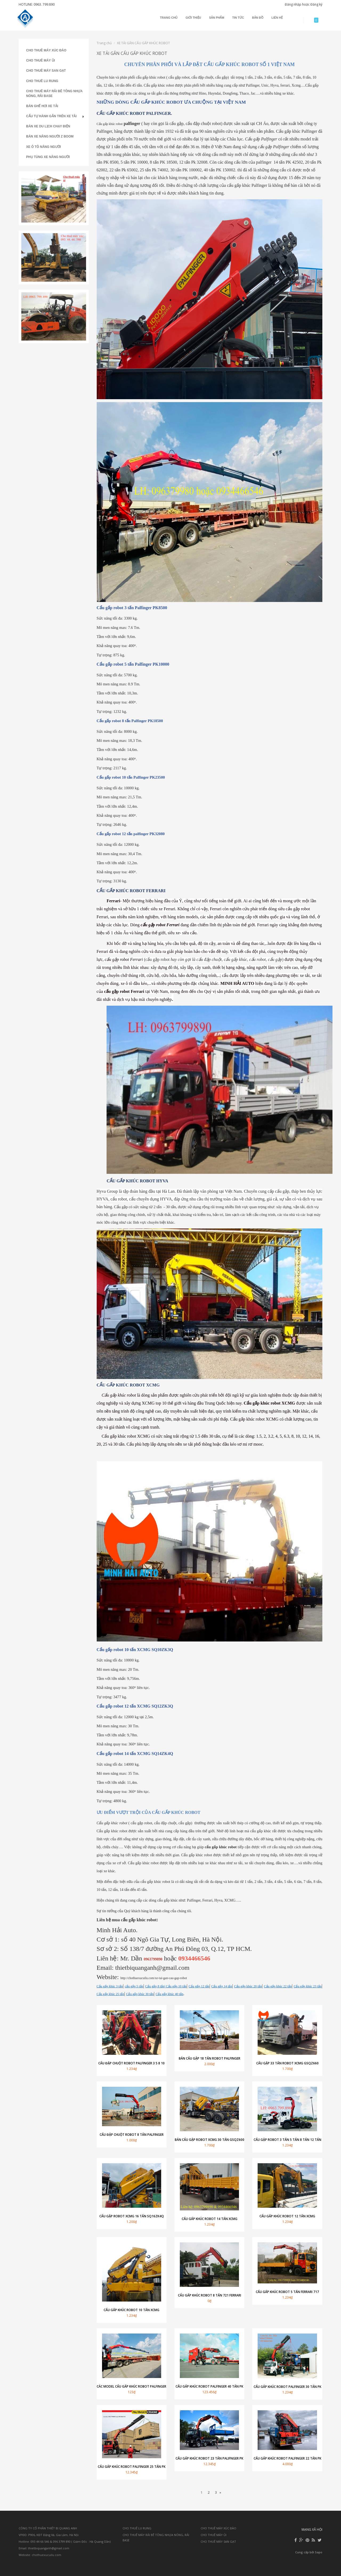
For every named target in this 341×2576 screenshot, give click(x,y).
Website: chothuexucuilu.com (40, 2555)
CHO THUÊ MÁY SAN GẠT (46, 70)
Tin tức (238, 17)
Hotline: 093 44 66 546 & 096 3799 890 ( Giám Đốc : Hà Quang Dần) (65, 2541)
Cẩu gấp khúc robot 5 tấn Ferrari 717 (287, 2292)
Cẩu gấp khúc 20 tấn (248, 1986)
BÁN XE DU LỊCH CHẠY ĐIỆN (48, 126)
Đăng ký (316, 4)
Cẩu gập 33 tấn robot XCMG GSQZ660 (287, 2063)
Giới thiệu (193, 17)
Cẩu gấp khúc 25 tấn (110, 1994)
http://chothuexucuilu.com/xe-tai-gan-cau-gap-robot (153, 1978)
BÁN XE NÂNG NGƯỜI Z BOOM (50, 136)
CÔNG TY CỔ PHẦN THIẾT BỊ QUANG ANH (48, 2528)
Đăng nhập (293, 4)
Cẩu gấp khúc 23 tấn (307, 1986)
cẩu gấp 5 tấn (134, 1986)
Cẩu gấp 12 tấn (199, 1986)
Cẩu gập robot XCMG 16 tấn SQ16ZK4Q (131, 2216)
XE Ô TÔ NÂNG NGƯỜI (43, 147)
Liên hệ (277, 17)
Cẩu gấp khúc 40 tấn (169, 1994)
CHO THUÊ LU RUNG (42, 81)
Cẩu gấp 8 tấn (154, 1986)
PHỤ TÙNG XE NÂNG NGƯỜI (48, 157)
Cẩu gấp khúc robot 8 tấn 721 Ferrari (209, 2295)
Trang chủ (168, 17)
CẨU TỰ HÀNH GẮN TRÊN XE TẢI (51, 116)
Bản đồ (257, 17)
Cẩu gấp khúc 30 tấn (140, 1994)
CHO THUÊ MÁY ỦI (40, 60)
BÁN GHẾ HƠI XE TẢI (42, 106)
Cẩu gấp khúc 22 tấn (278, 1986)
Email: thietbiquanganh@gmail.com (44, 2548)
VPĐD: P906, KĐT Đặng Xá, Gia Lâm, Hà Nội (49, 2535)
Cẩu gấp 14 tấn (221, 1986)
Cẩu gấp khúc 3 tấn (110, 1986)
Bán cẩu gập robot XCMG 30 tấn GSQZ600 (209, 2139)
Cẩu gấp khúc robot (110, 124)
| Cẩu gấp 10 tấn (175, 1986)
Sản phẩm (216, 17)
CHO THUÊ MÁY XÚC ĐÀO (46, 50)
